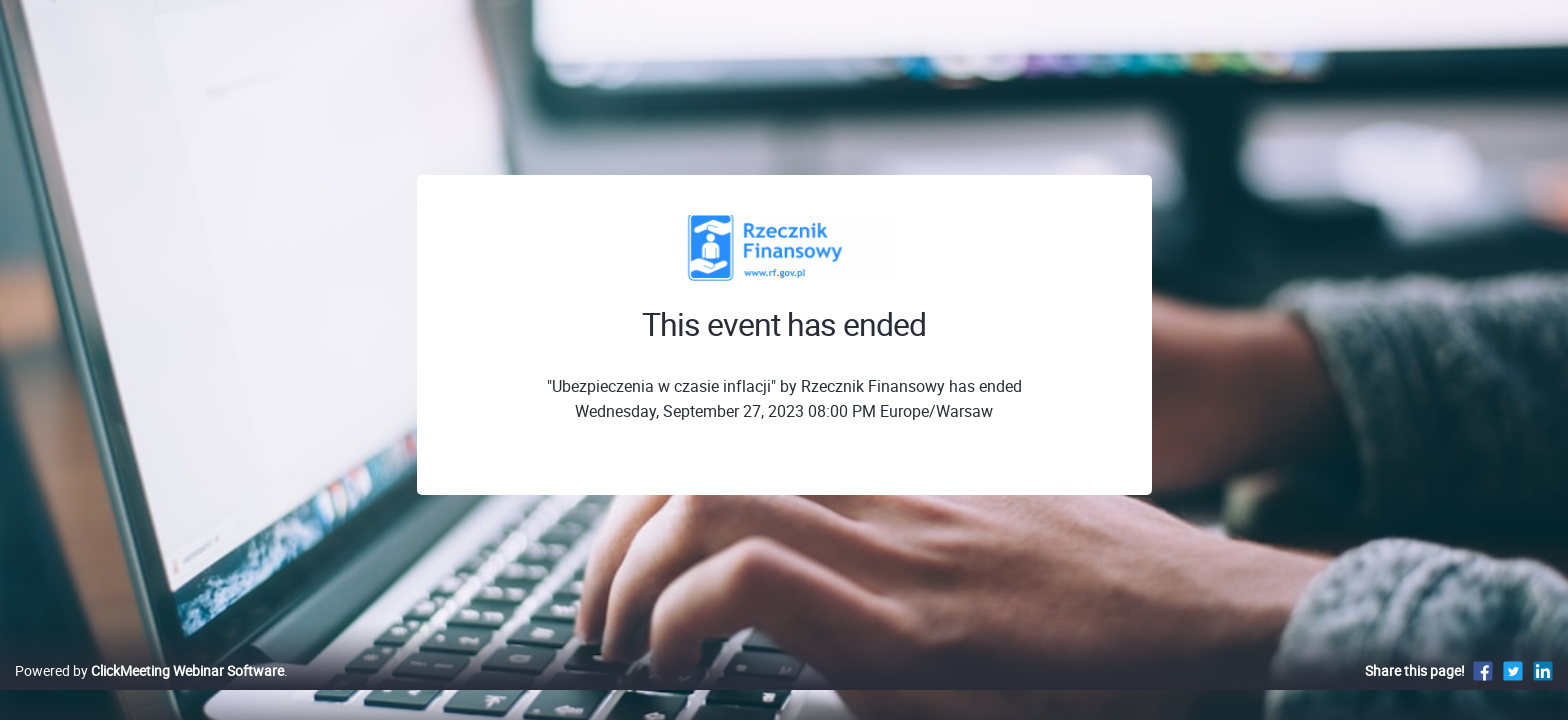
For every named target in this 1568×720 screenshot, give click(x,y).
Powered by (149, 691)
